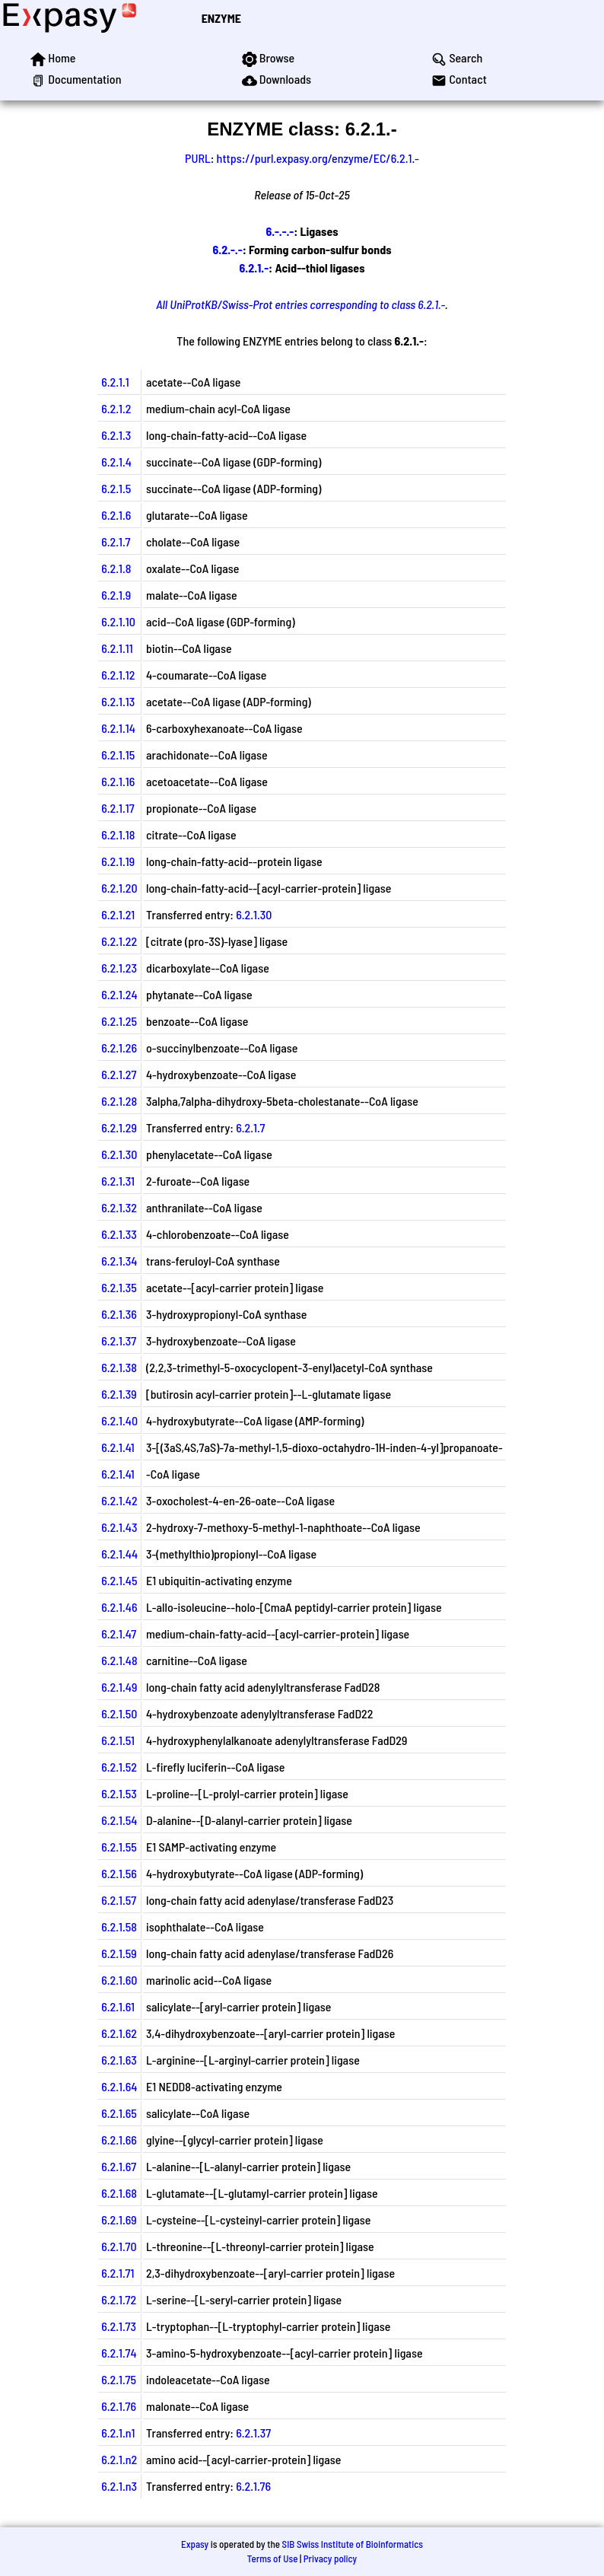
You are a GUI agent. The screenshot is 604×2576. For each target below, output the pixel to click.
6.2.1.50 (119, 1713)
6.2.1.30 (254, 914)
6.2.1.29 (119, 1127)
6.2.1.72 (118, 2299)
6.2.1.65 (119, 2113)
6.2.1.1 (115, 381)
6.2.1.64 (119, 2086)
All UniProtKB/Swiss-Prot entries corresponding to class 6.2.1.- (300, 304)
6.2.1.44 (119, 1553)
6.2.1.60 (119, 1980)
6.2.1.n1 (118, 2432)
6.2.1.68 (119, 2193)
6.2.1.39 (119, 1394)
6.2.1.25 (119, 1021)
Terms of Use (272, 2558)
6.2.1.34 (119, 1260)
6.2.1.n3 (119, 2486)
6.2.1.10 (118, 621)
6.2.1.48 (119, 1660)
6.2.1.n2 (119, 2459)
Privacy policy (330, 2558)
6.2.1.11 (116, 648)
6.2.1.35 (119, 1287)
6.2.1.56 (119, 1873)
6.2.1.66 (119, 2139)
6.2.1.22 (119, 941)
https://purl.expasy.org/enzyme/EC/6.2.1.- (318, 158)
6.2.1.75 (118, 2379)
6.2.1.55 (119, 1846)
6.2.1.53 (119, 1793)
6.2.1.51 (118, 1740)
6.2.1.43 (119, 1527)
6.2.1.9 (116, 594)
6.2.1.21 (118, 914)
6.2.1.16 (118, 781)
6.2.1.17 (117, 808)
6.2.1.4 (116, 461)
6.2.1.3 (116, 435)
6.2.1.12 (118, 674)
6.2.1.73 (118, 2326)
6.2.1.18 (118, 834)
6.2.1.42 (119, 1500)
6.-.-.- (279, 231)
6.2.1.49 (119, 1687)
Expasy (194, 2544)
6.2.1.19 (118, 861)
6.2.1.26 (119, 1047)
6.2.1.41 (118, 1447)
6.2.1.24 (119, 994)
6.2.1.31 (118, 1180)
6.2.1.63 (119, 2059)
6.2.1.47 (118, 1633)
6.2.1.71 (117, 2273)
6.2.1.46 (119, 1607)
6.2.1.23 (119, 967)
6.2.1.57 (118, 1900)
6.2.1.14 (118, 728)
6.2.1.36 (119, 1314)
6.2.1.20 (119, 887)
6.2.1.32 (119, 1207)
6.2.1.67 (118, 2166)
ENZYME (221, 18)
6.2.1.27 (118, 1074)
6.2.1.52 (119, 1766)
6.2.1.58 (119, 1926)
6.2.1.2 (116, 408)
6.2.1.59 (119, 1953)
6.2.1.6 (116, 515)
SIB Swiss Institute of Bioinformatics (352, 2544)
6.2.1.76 (118, 2406)
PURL (198, 158)
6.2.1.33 (119, 1234)
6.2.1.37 (118, 1340)
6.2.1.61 (118, 2006)
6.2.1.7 (115, 541)
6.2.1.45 (119, 1580)
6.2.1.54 (119, 1820)
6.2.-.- (227, 249)
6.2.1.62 (119, 2033)
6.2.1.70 (118, 2246)
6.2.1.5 (116, 488)
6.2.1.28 (119, 1101)
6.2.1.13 (118, 701)
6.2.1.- (254, 267)
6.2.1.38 (119, 1367)
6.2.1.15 (118, 754)
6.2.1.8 (116, 568)
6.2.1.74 (118, 2352)
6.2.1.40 (119, 1420)
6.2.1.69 (119, 2219)
